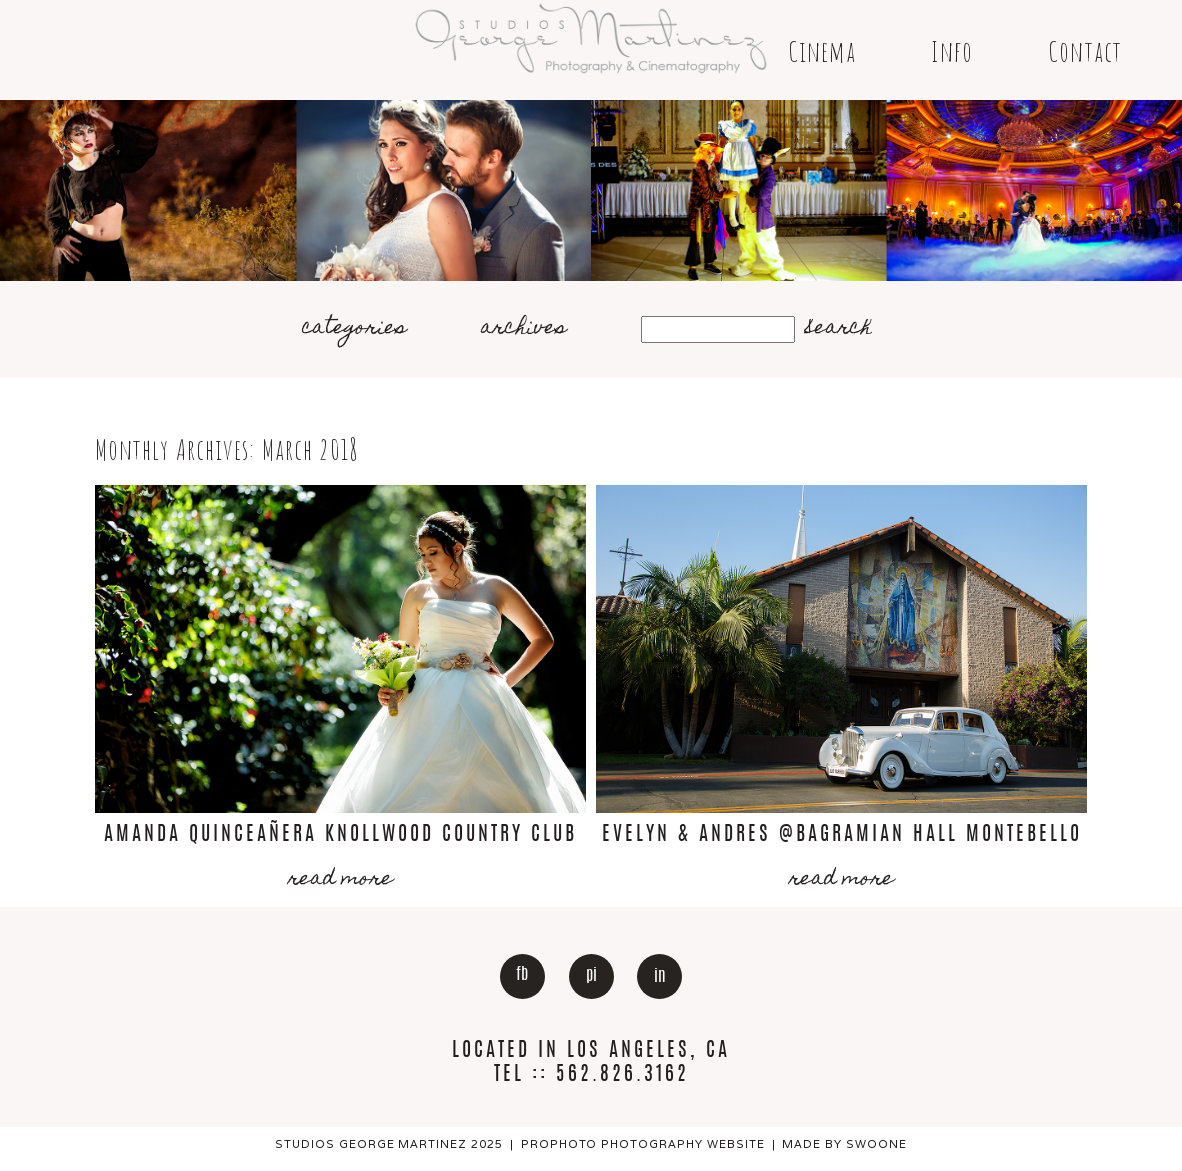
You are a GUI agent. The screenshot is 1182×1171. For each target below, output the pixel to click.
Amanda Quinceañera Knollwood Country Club (340, 835)
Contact (1085, 51)
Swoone (876, 1144)
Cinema (822, 51)
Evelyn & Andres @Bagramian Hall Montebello (842, 835)
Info (952, 51)
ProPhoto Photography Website (643, 1144)
